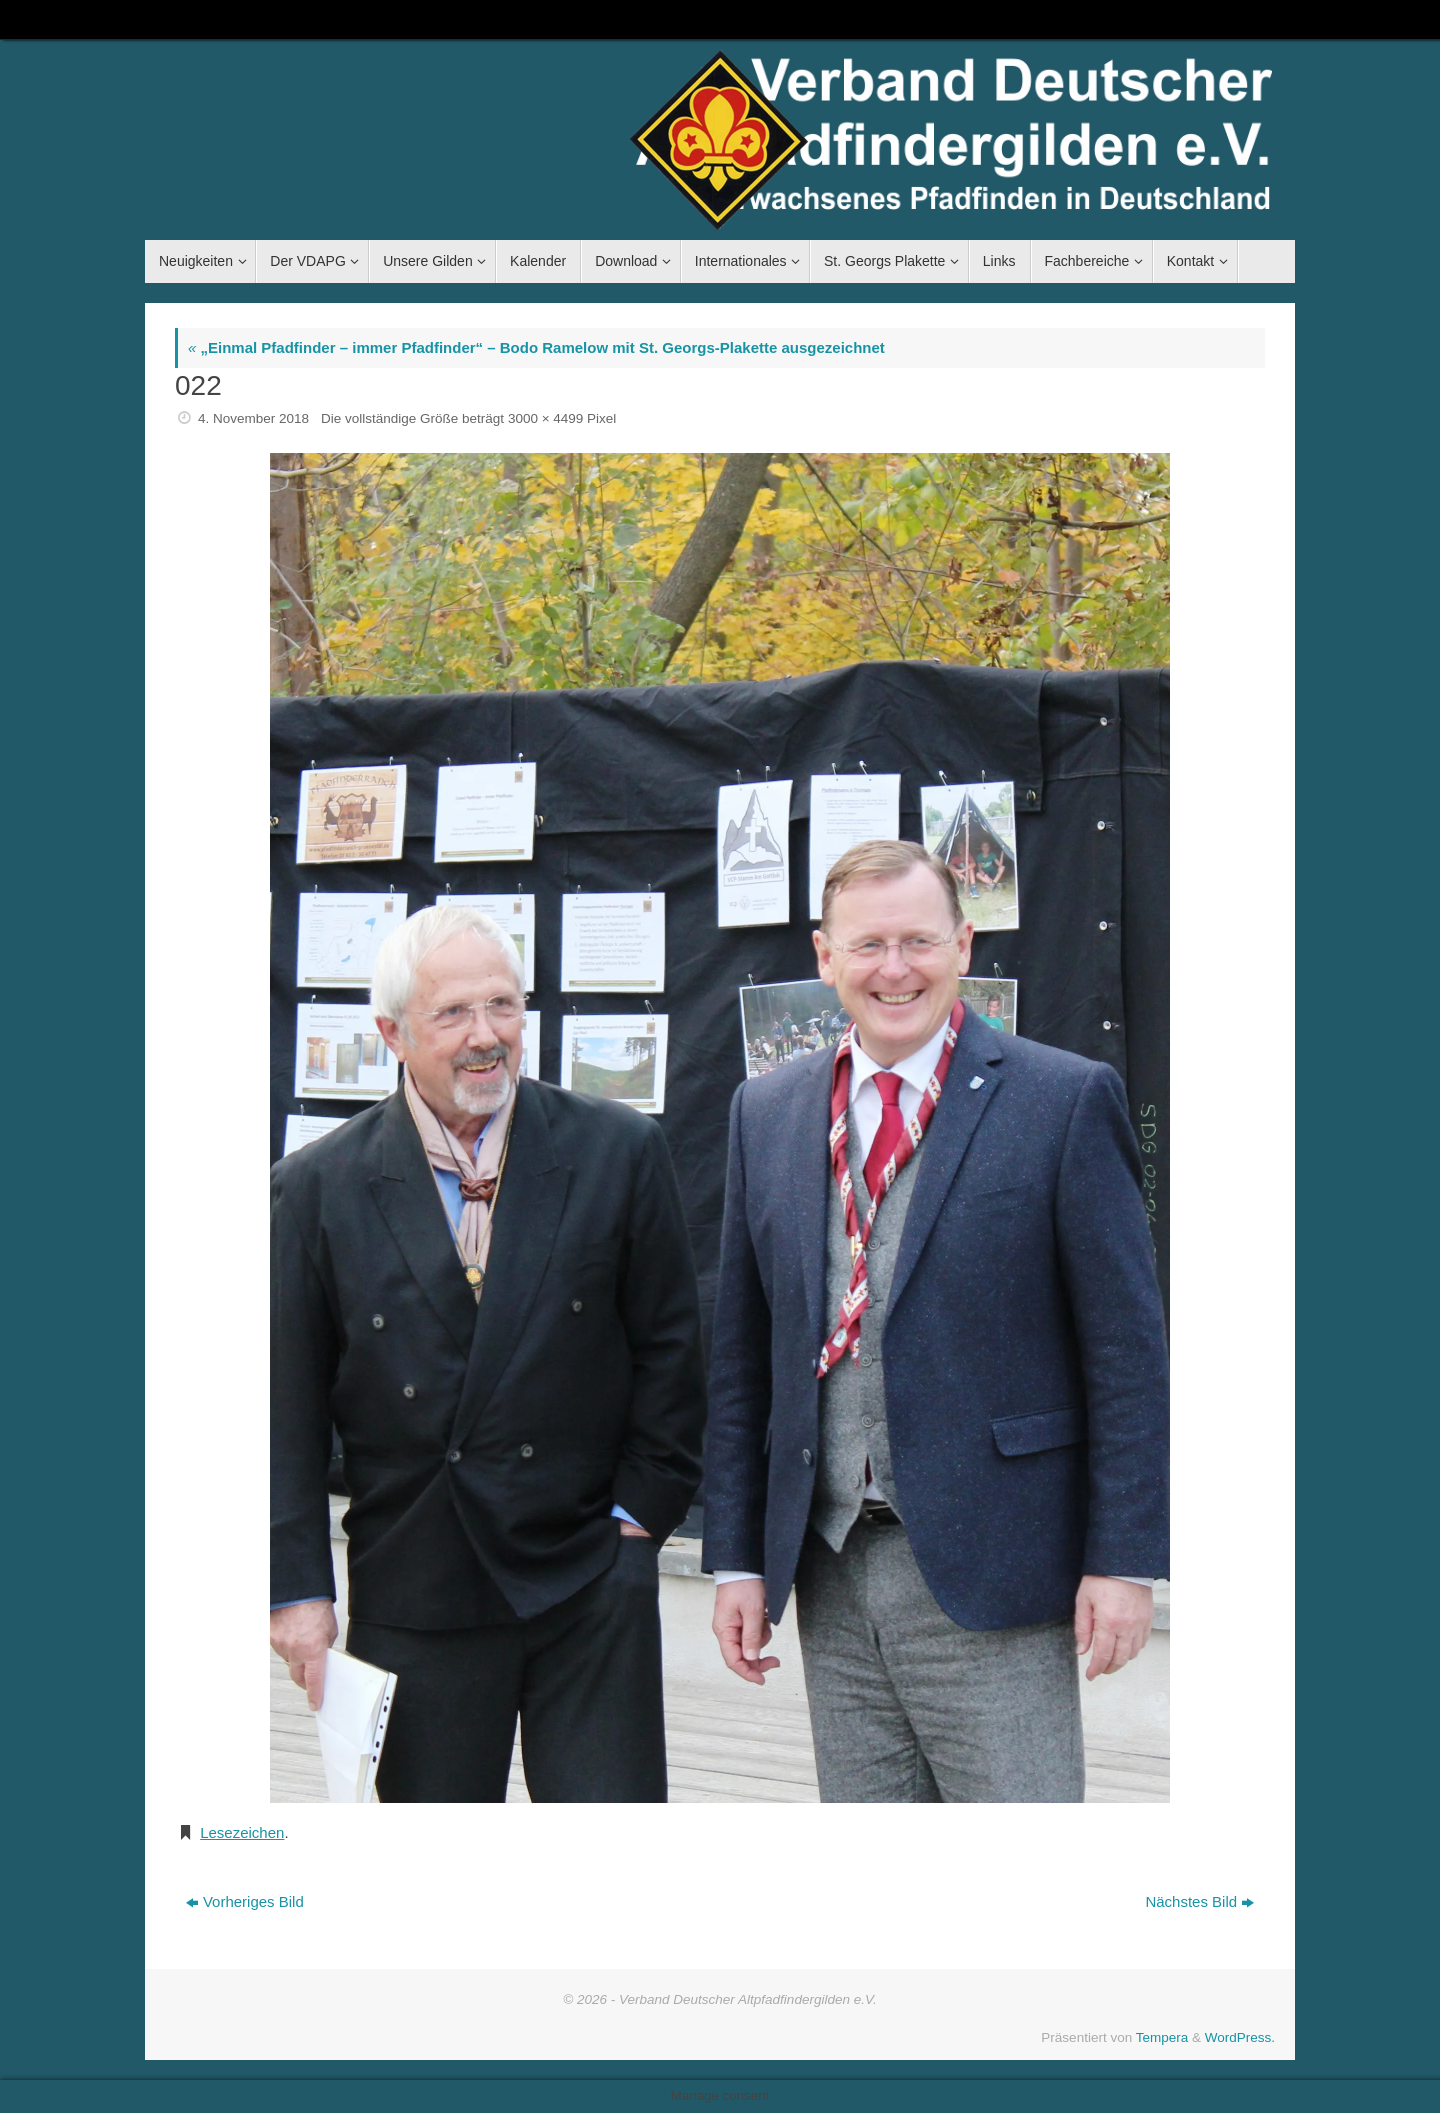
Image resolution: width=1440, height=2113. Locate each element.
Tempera (1162, 2037)
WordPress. (1240, 2037)
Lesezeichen (242, 1832)
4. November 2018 (253, 418)
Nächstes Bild (1199, 1901)
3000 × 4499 (545, 418)
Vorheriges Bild (245, 1901)
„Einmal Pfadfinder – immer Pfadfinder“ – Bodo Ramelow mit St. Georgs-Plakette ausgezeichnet (536, 347)
